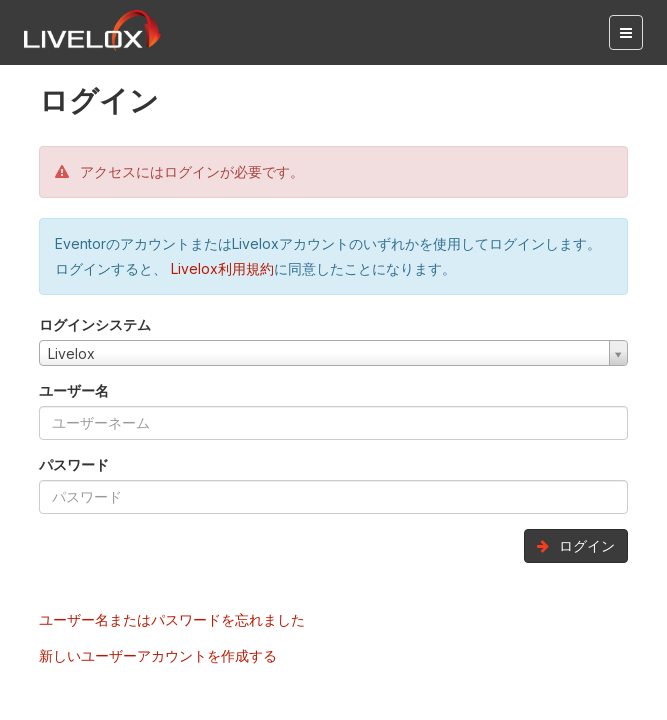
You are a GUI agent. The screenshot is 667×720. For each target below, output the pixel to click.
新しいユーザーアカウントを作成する (158, 655)
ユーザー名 (74, 390)
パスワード (74, 464)
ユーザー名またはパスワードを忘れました (172, 619)
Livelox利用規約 (220, 268)
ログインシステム (95, 324)
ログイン (576, 545)
